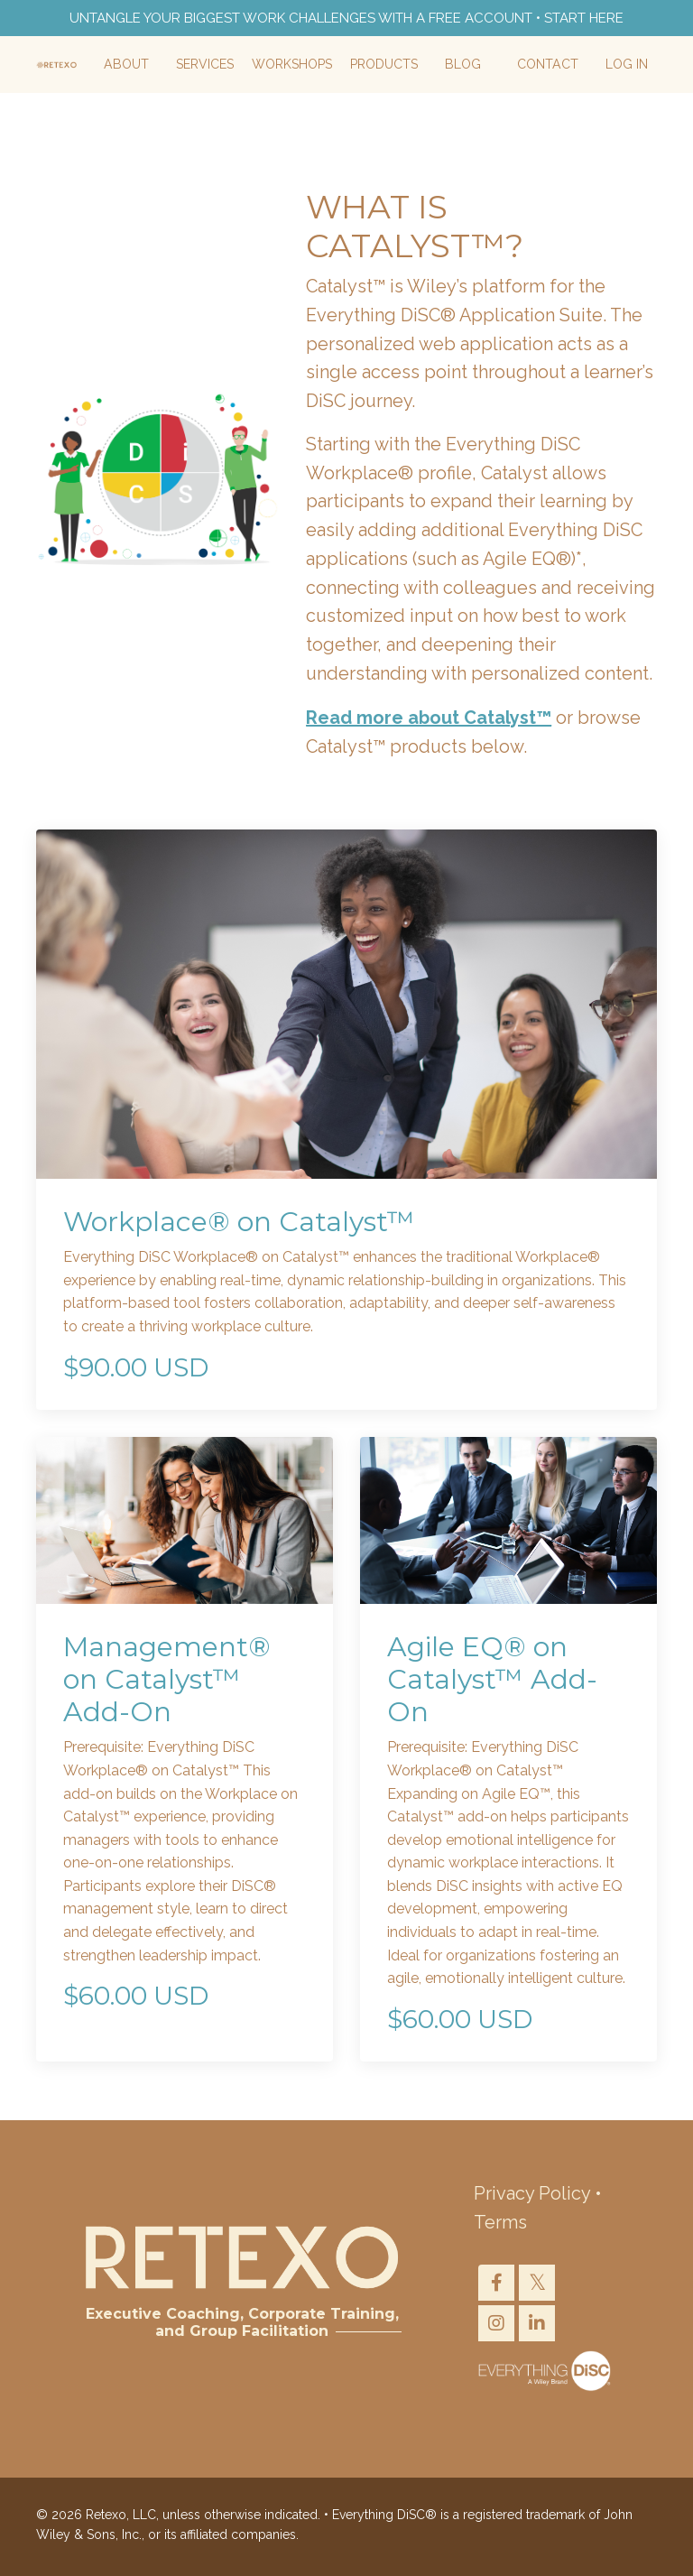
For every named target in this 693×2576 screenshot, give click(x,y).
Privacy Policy (532, 2198)
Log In (626, 66)
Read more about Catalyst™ (428, 721)
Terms (500, 2227)
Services (207, 66)
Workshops (294, 66)
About (129, 66)
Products (386, 66)
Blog (464, 66)
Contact (548, 66)
